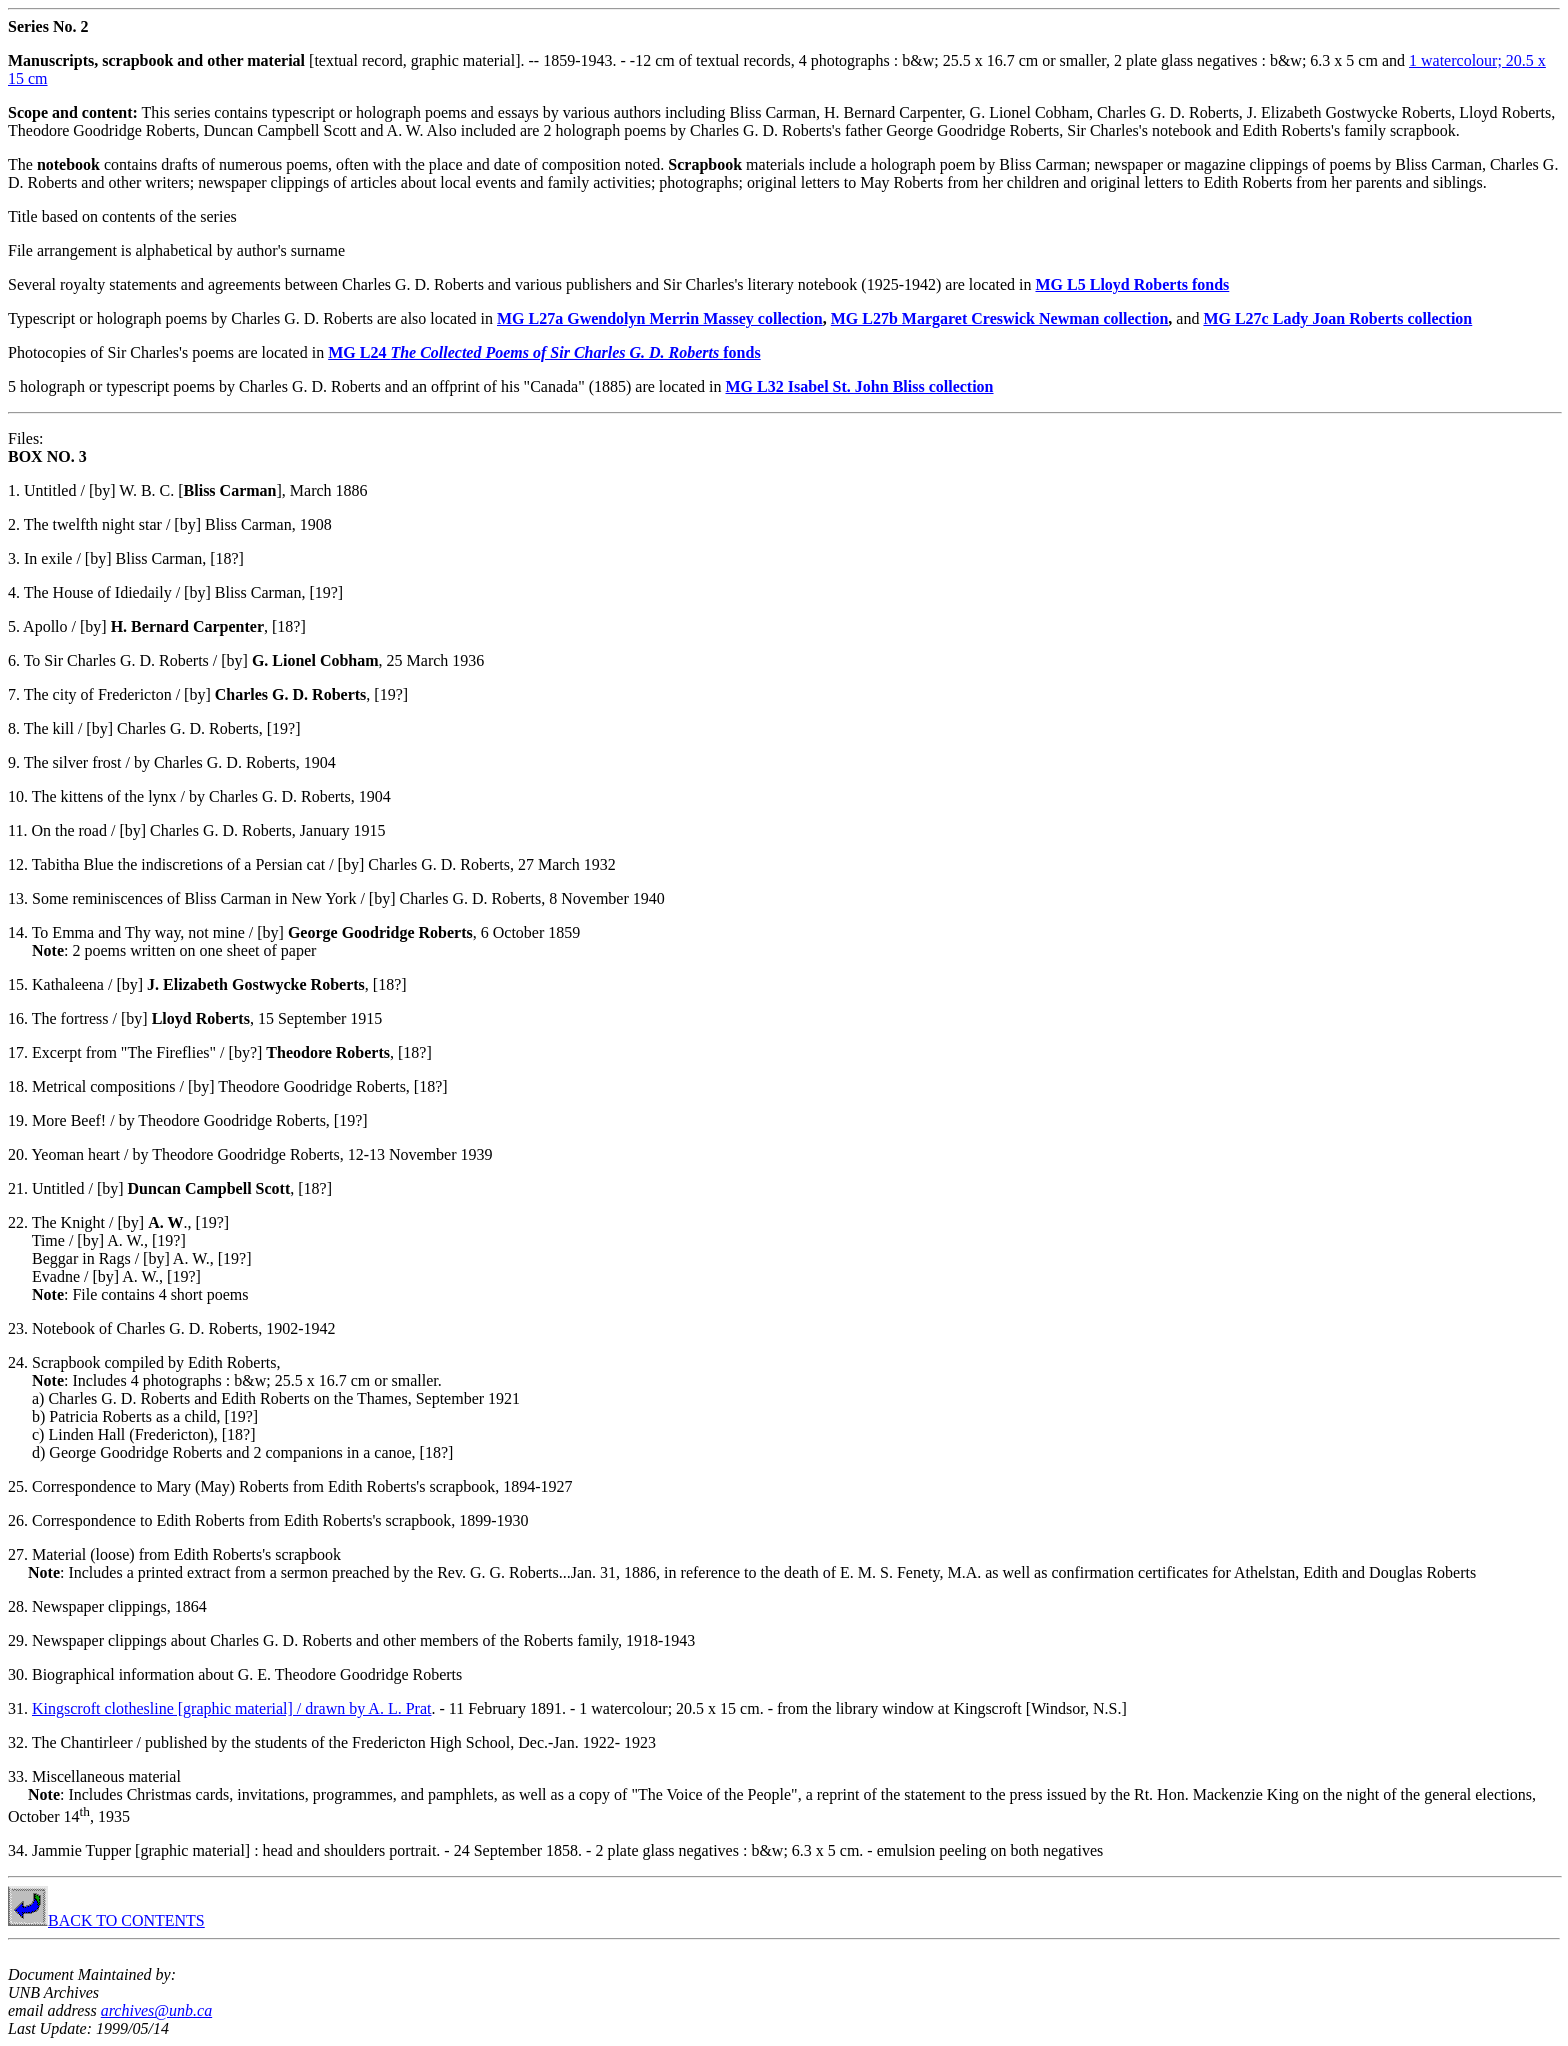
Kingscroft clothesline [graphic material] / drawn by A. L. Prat (231, 1708)
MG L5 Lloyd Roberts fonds (1132, 284)
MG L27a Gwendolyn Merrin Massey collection (660, 318)
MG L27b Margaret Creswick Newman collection (1000, 318)
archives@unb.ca (156, 2010)
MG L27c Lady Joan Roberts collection (1337, 318)
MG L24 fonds (544, 352)
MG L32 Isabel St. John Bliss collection (859, 386)
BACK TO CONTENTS (106, 1920)
